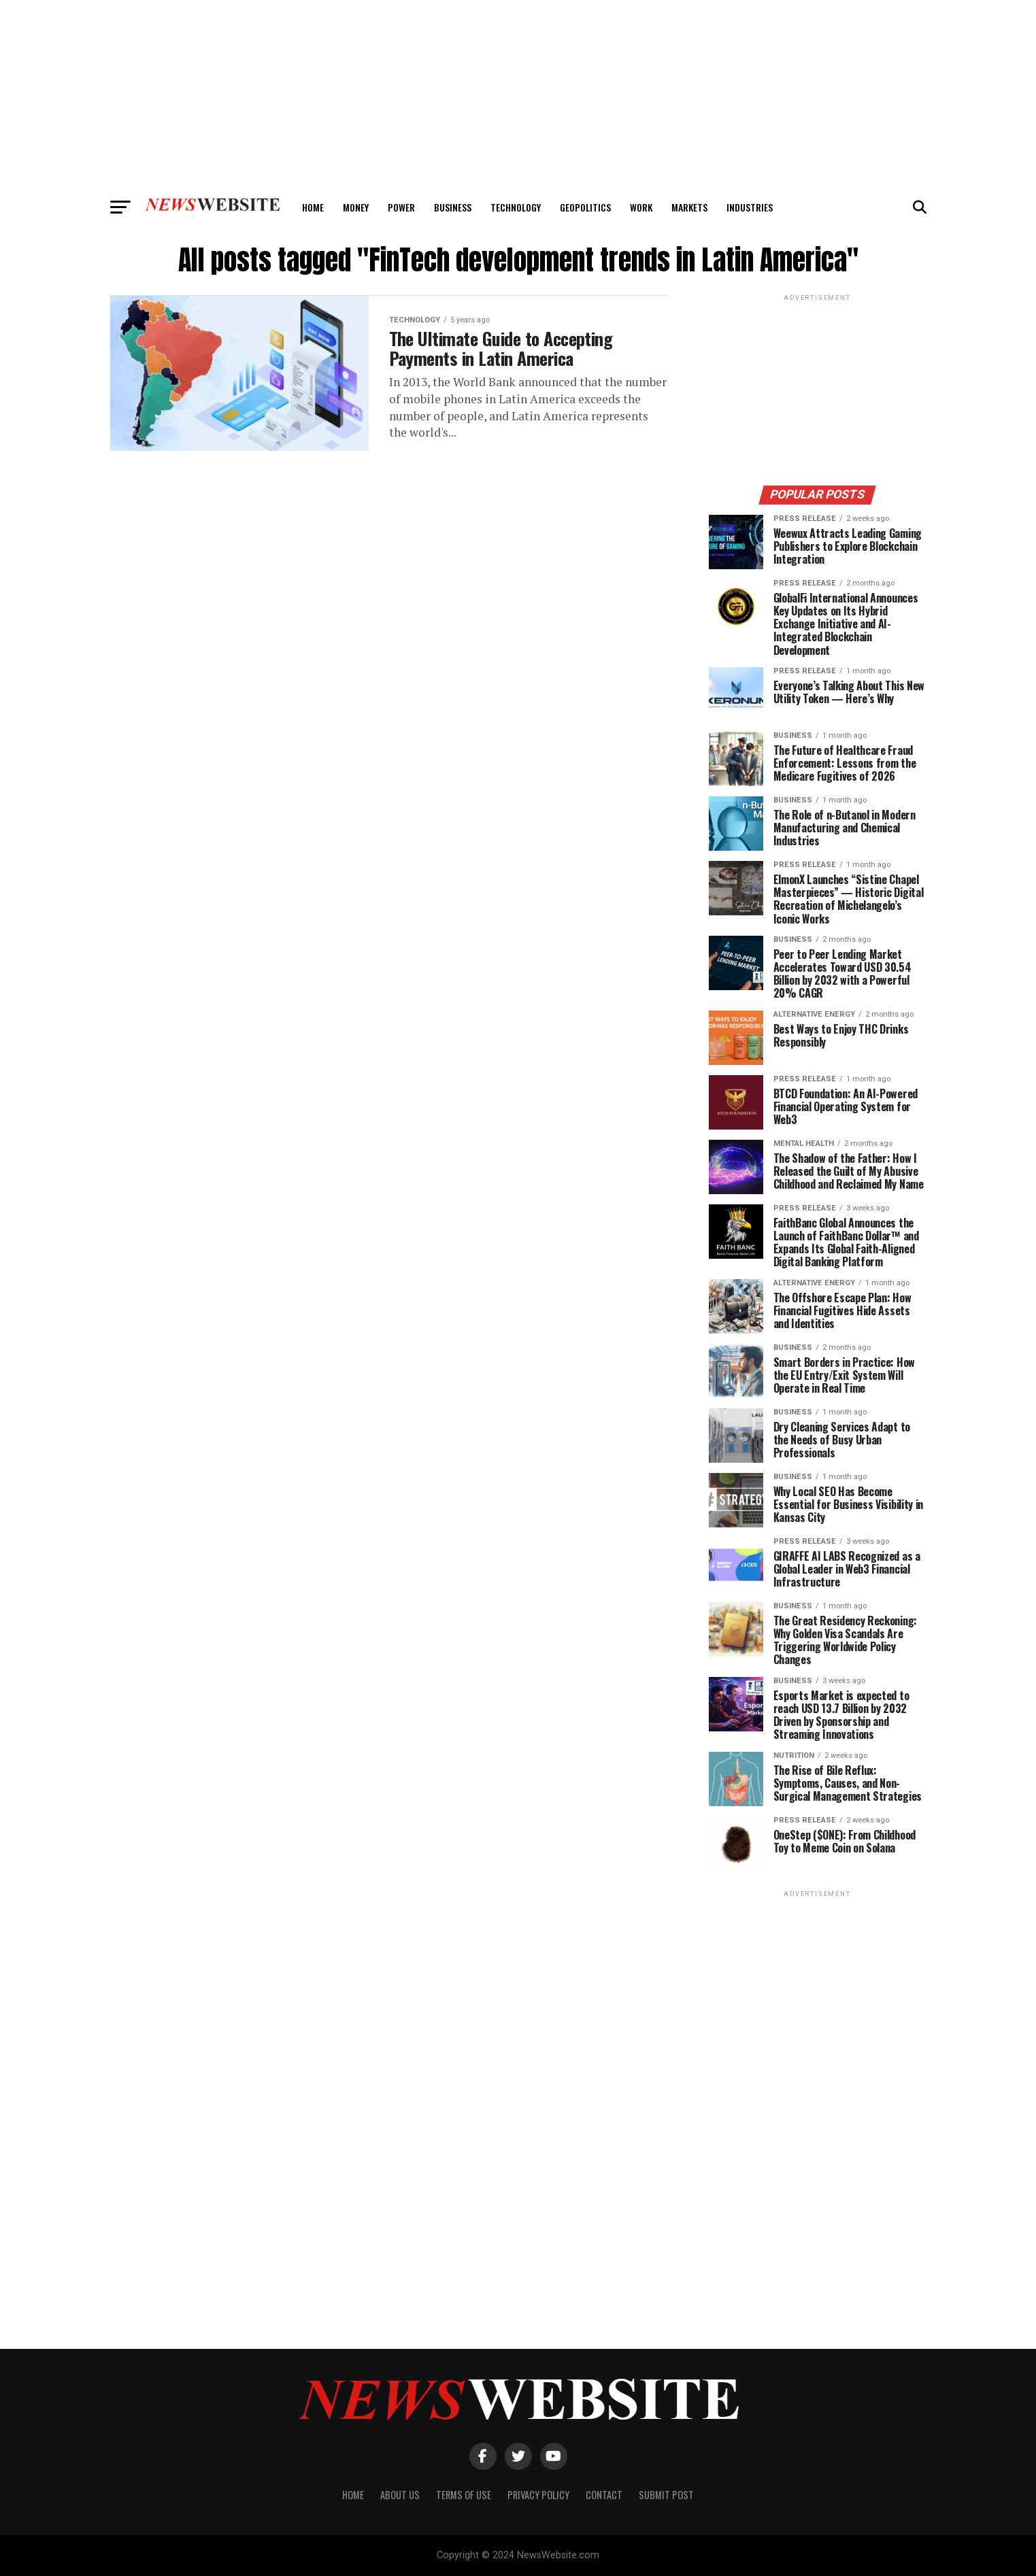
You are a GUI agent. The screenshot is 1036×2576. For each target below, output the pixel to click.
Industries (749, 207)
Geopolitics (585, 207)
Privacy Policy (538, 2495)
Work (641, 207)
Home (313, 207)
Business (452, 207)
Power (401, 207)
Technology (515, 207)
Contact (604, 2495)
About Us (400, 2495)
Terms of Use (463, 2495)
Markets (689, 207)
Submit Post (666, 2495)
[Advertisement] (518, 95)
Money (356, 207)
